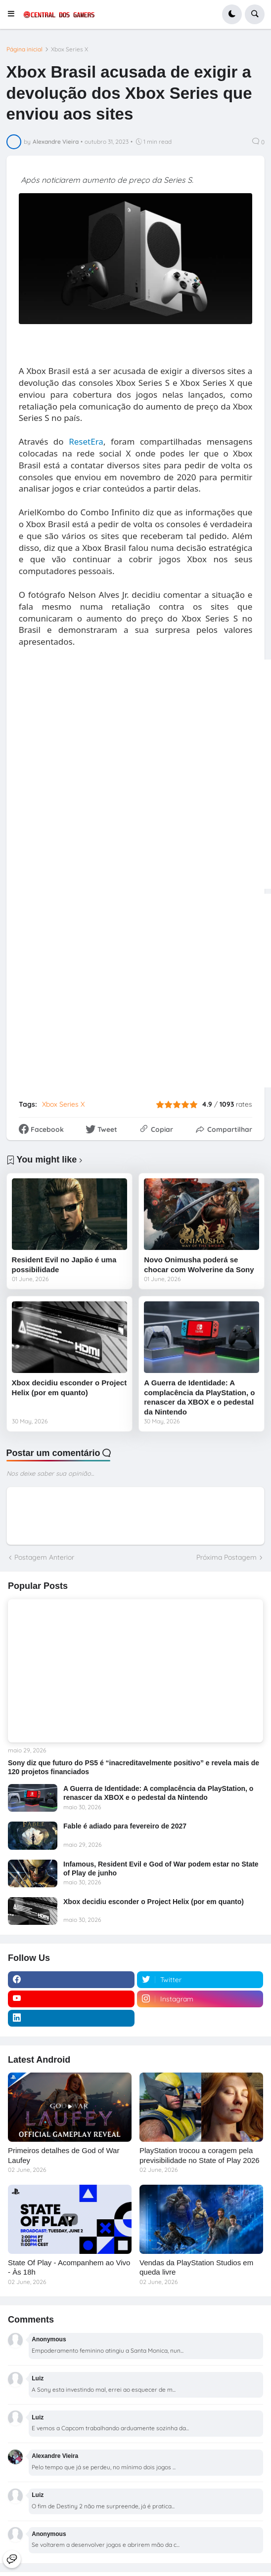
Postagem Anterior (44, 1557)
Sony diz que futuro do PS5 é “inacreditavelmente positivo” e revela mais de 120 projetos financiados (133, 1767)
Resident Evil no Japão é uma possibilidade (64, 1264)
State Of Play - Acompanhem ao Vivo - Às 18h (69, 2267)
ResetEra (86, 441)
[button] (14, 14)
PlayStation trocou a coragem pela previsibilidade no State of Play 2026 (199, 2155)
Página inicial (24, 49)
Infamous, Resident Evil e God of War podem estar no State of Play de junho (161, 1868)
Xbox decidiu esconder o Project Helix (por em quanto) (69, 1387)
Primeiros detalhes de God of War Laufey (63, 2155)
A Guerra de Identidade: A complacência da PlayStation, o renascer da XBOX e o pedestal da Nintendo (199, 1397)
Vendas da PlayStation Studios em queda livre (196, 2267)
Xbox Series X (69, 49)
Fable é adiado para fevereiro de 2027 (124, 1826)
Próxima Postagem (226, 1557)
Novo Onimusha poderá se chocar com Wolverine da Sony (199, 1264)
